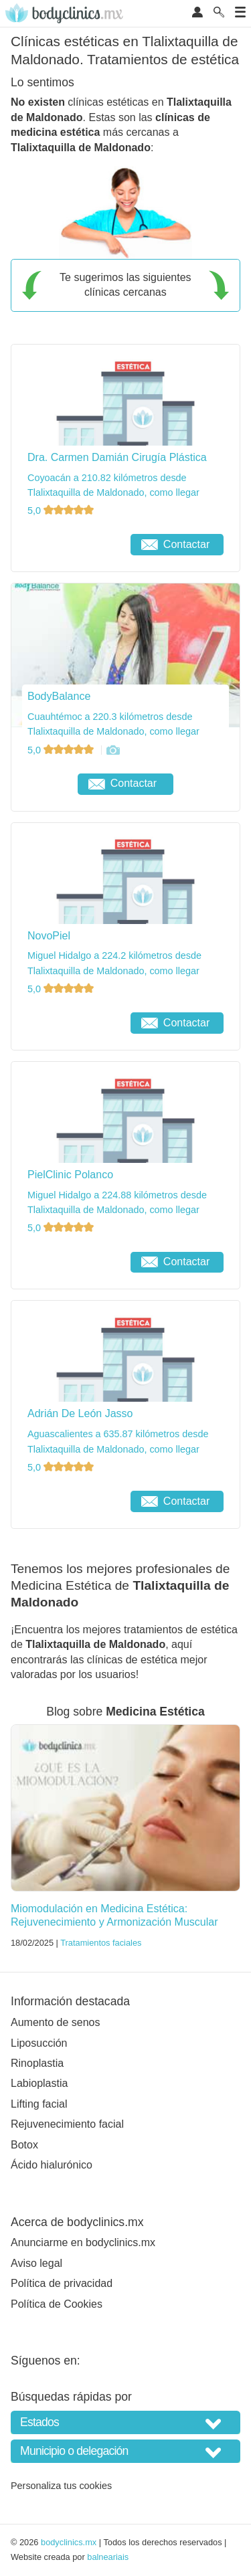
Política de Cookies (56, 2304)
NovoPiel (48, 935)
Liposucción (39, 2043)
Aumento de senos (55, 2022)
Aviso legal (36, 2263)
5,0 (61, 510)
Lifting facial (39, 2104)
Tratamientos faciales (100, 1943)
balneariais (108, 2557)
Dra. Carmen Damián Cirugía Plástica (117, 457)
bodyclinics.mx (68, 2542)
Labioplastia (39, 2083)
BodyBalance (58, 696)
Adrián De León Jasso (80, 1413)
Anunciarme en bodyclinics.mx (83, 2242)
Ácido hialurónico (51, 2165)
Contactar (175, 544)
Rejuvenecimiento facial (67, 2124)
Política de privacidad (61, 2283)
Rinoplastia (37, 2063)
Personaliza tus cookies (61, 2485)
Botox (24, 2144)
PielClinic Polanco (70, 1174)
